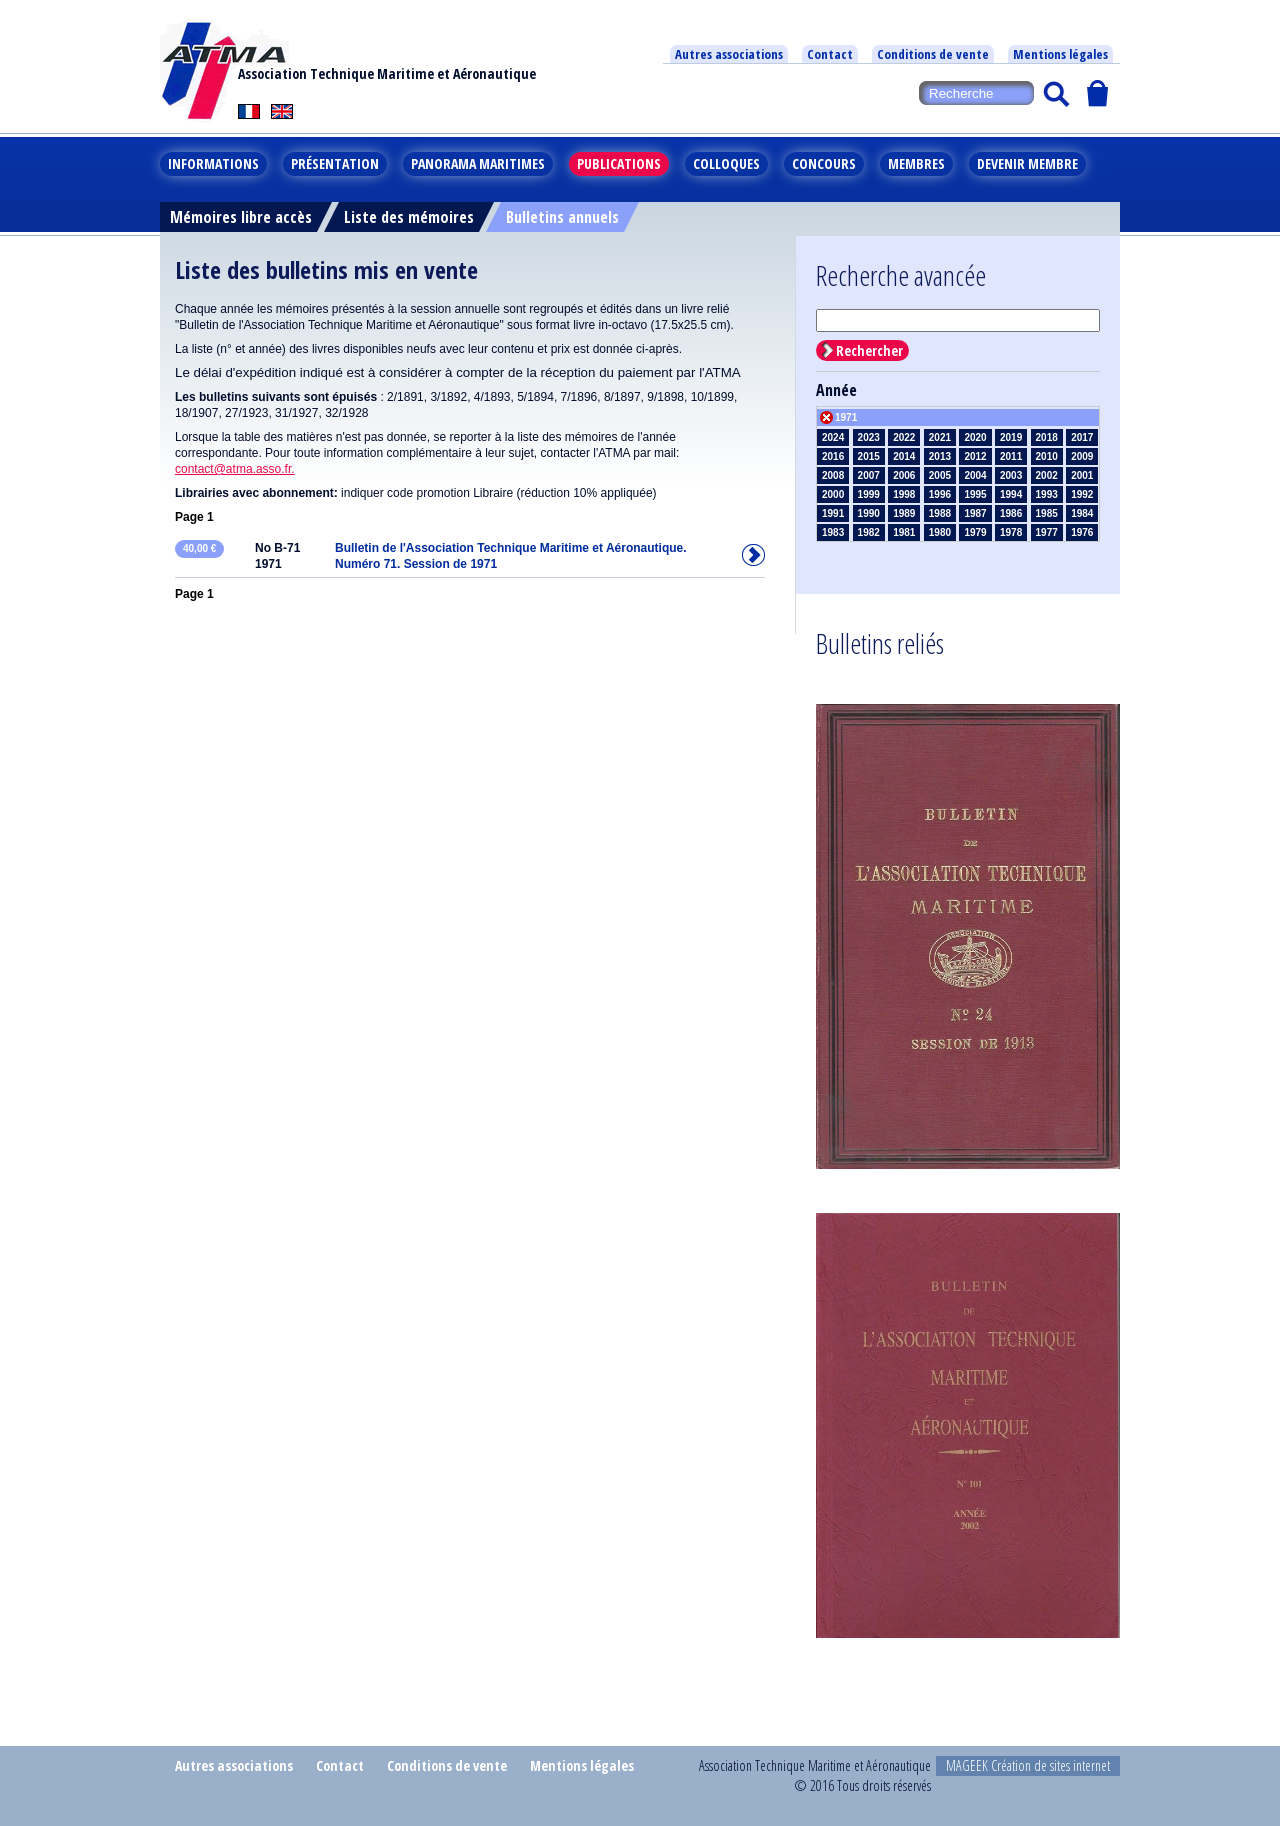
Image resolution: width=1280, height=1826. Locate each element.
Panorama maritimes (478, 163)
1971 (846, 417)
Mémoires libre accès (241, 217)
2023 (869, 437)
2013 (940, 456)
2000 (833, 494)
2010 (1047, 456)
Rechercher (869, 350)
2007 (869, 475)
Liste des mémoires (409, 217)
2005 (940, 475)
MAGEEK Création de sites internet (1028, 1765)
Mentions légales (1060, 54)
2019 (1011, 437)
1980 (940, 532)
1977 (1047, 532)
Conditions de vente (933, 54)
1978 (1011, 532)
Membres (916, 163)
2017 (1082, 437)
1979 (975, 532)
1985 (1047, 513)
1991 (833, 513)
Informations (213, 163)
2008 (833, 475)
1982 (869, 532)
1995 (975, 494)
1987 (975, 513)
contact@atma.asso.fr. (235, 469)
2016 (833, 456)
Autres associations (729, 54)
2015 (869, 456)
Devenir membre (1027, 163)
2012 (975, 456)
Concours (824, 163)
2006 (904, 475)
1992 (1082, 494)
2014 (904, 456)
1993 (1047, 494)
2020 (975, 437)
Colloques (726, 163)
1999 (869, 494)
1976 (1082, 532)
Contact (830, 54)
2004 (975, 475)
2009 (1082, 456)
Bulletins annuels (562, 217)
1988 (940, 513)
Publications (619, 163)
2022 (904, 437)
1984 (1082, 513)
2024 (833, 437)
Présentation (335, 163)
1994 (1011, 494)
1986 (1011, 513)
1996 (940, 494)
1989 (904, 513)
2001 (1082, 475)
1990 (869, 513)
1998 (904, 494)
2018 (1047, 437)
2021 (940, 437)
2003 (1011, 475)
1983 (833, 532)
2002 (1047, 475)
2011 (1011, 456)
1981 (904, 532)
